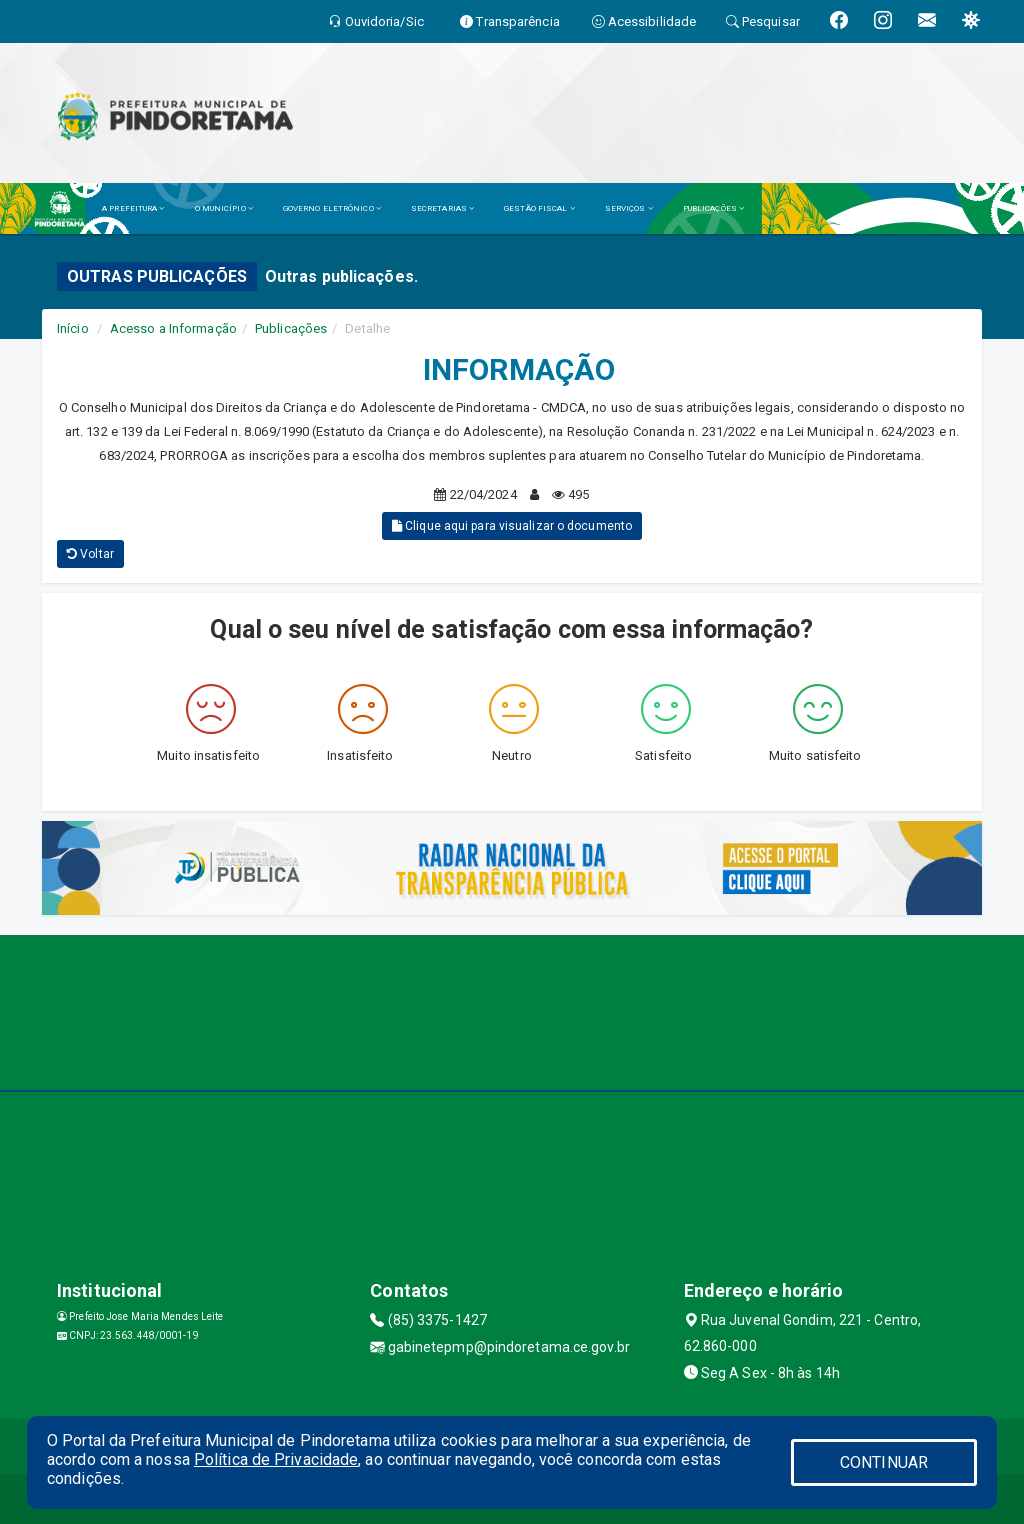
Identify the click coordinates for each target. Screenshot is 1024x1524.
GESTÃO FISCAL (539, 208)
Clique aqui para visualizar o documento (512, 526)
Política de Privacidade (276, 1459)
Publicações (291, 328)
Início (73, 328)
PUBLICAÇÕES (713, 208)
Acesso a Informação (173, 328)
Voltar (90, 554)
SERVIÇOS (629, 208)
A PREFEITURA (133, 208)
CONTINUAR (884, 1462)
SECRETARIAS (442, 208)
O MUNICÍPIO (224, 208)
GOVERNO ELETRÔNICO (332, 208)
